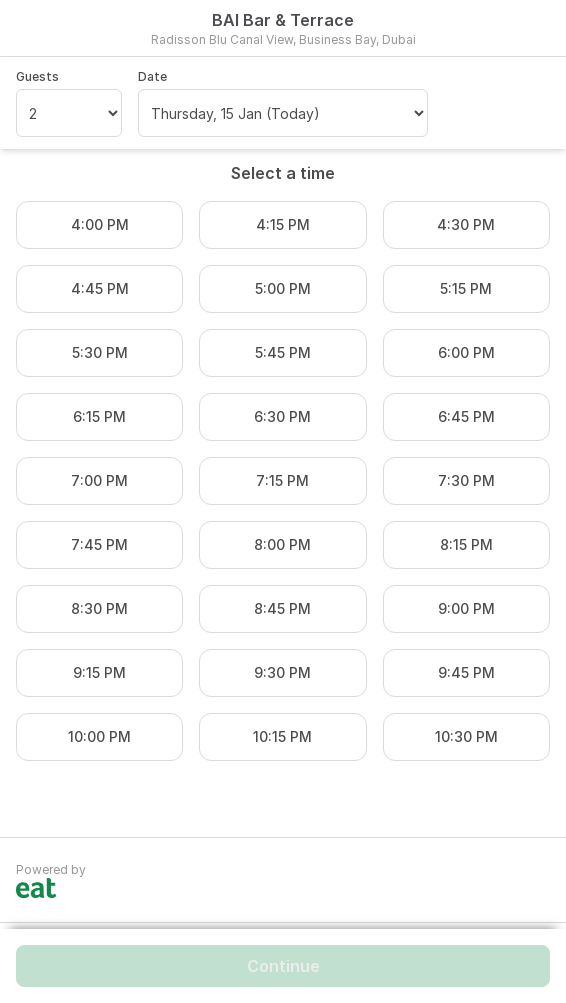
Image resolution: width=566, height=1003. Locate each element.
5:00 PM (283, 288)
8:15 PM (466, 544)
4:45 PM (100, 288)
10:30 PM (466, 736)
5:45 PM (283, 352)
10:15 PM (282, 736)
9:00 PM (466, 608)
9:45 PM (466, 672)
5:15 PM (466, 288)
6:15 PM (99, 416)
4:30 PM (466, 224)
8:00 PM (282, 544)
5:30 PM (100, 352)
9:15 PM (99, 672)
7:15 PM (282, 480)
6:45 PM (466, 416)
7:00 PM (99, 480)
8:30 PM (99, 608)
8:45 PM (282, 608)
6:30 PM (282, 416)
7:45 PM (99, 544)
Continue (283, 966)
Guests (37, 76)
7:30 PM (466, 480)
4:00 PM (100, 224)
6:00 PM (466, 352)
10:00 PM (99, 736)
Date (152, 76)
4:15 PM (283, 224)
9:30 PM (282, 672)
